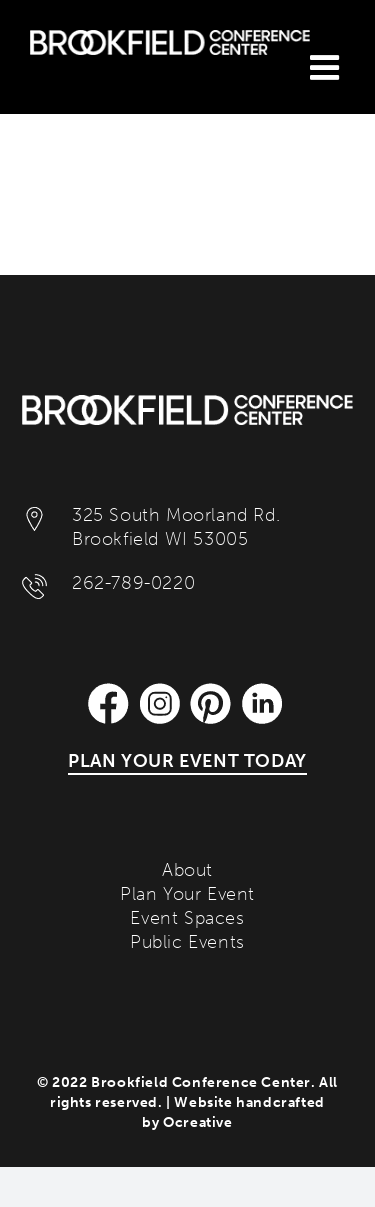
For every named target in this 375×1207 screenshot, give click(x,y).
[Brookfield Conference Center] (187, 404)
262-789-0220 (133, 583)
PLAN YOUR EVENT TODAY (187, 761)
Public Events (187, 942)
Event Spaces (187, 918)
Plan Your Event (187, 894)
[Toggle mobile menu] (327, 67)
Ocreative (197, 1122)
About (187, 870)
